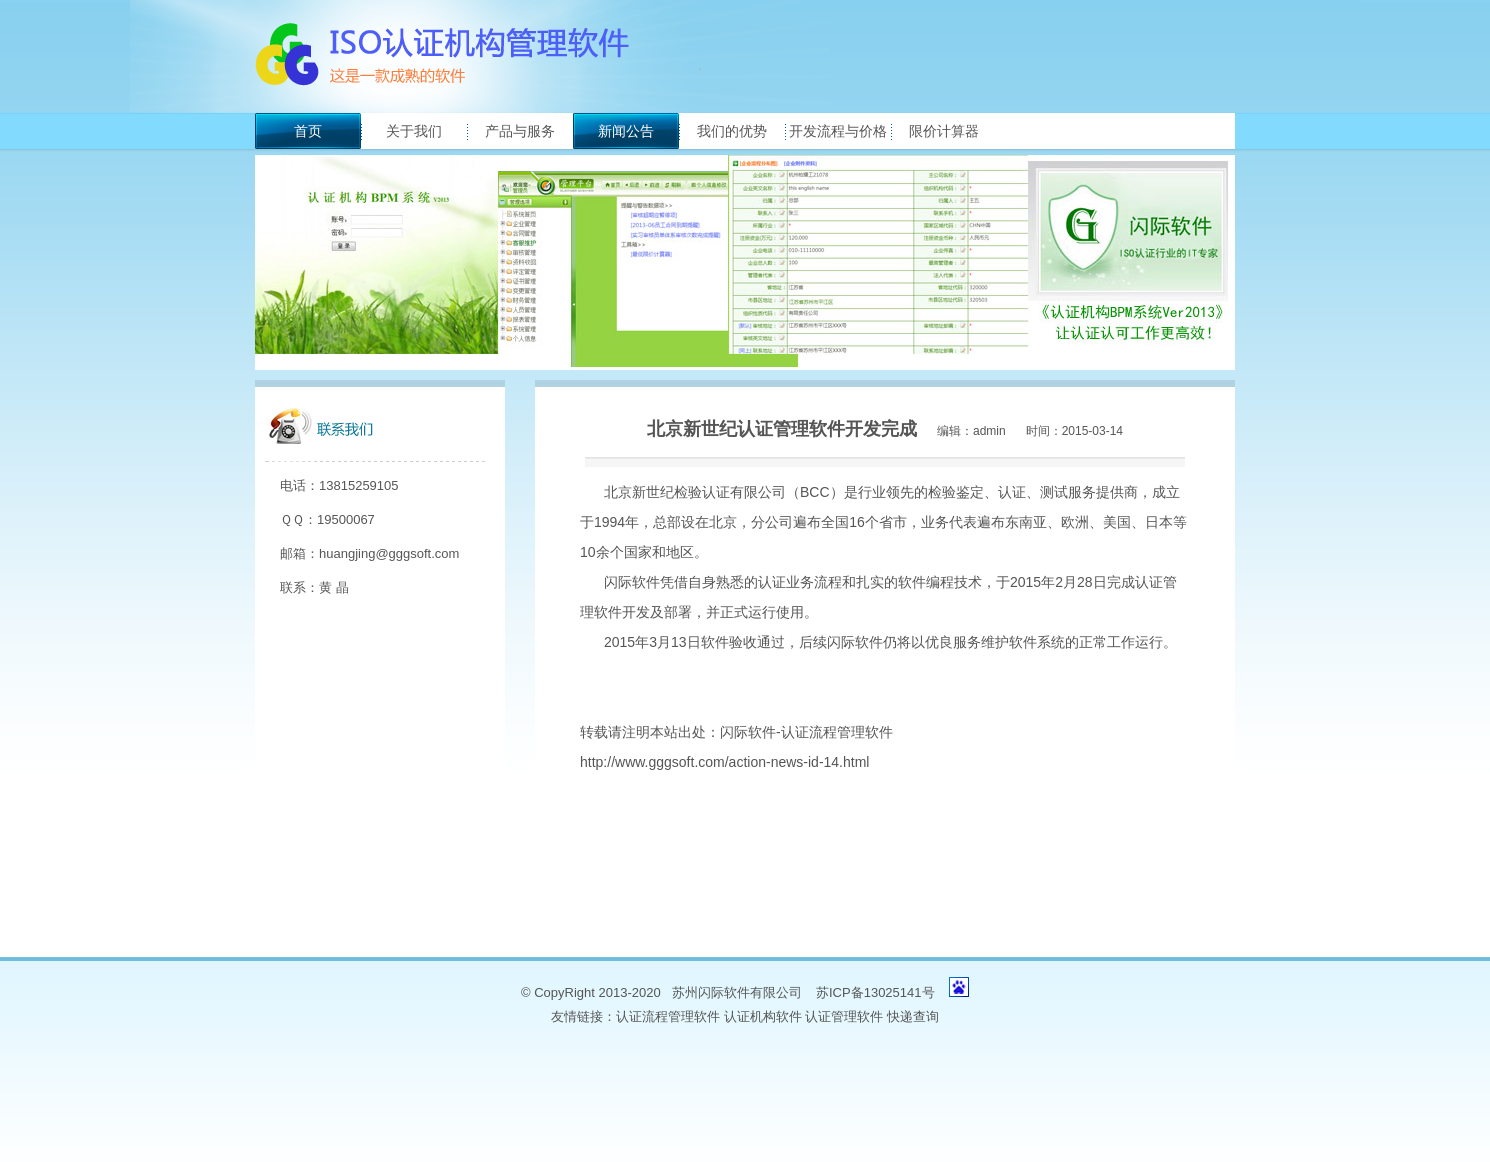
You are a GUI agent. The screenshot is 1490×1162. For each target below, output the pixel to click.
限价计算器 (944, 131)
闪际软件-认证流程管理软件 (806, 732)
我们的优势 (732, 131)
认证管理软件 (844, 1016)
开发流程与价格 (838, 131)
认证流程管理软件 (668, 1016)
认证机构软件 (763, 1016)
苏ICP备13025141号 (875, 992)
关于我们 (414, 131)
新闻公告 (626, 131)
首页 (308, 131)
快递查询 (913, 1016)
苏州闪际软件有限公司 (737, 992)
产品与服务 (520, 131)
